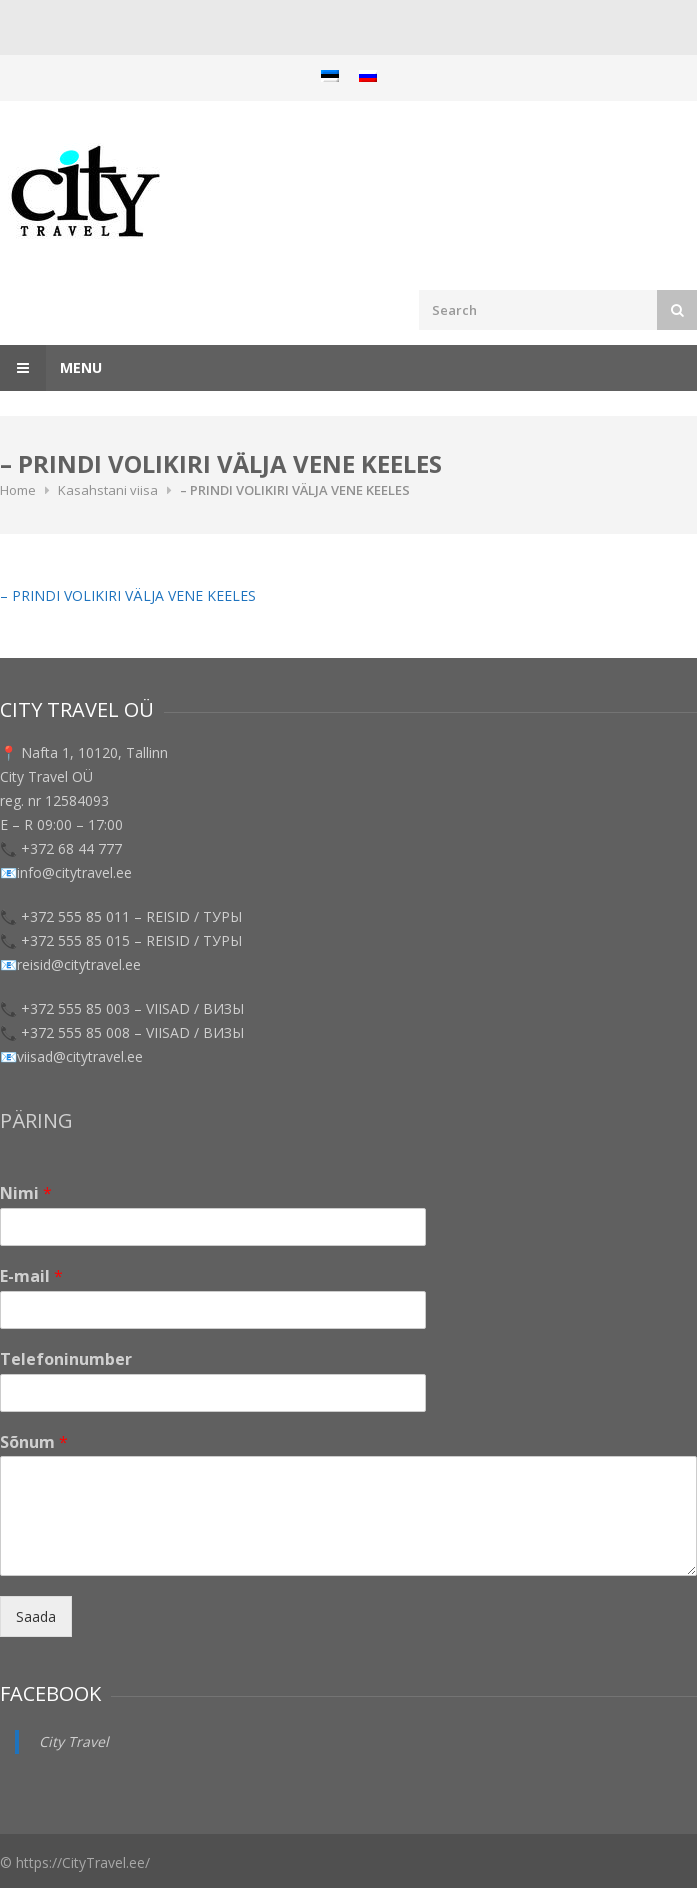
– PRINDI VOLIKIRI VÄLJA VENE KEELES (128, 595)
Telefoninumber (66, 1359)
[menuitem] (330, 75)
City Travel (74, 1741)
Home (18, 490)
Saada (36, 1616)
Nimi (26, 1193)
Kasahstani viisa (108, 490)
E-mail (31, 1276)
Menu (51, 368)
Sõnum (34, 1442)
